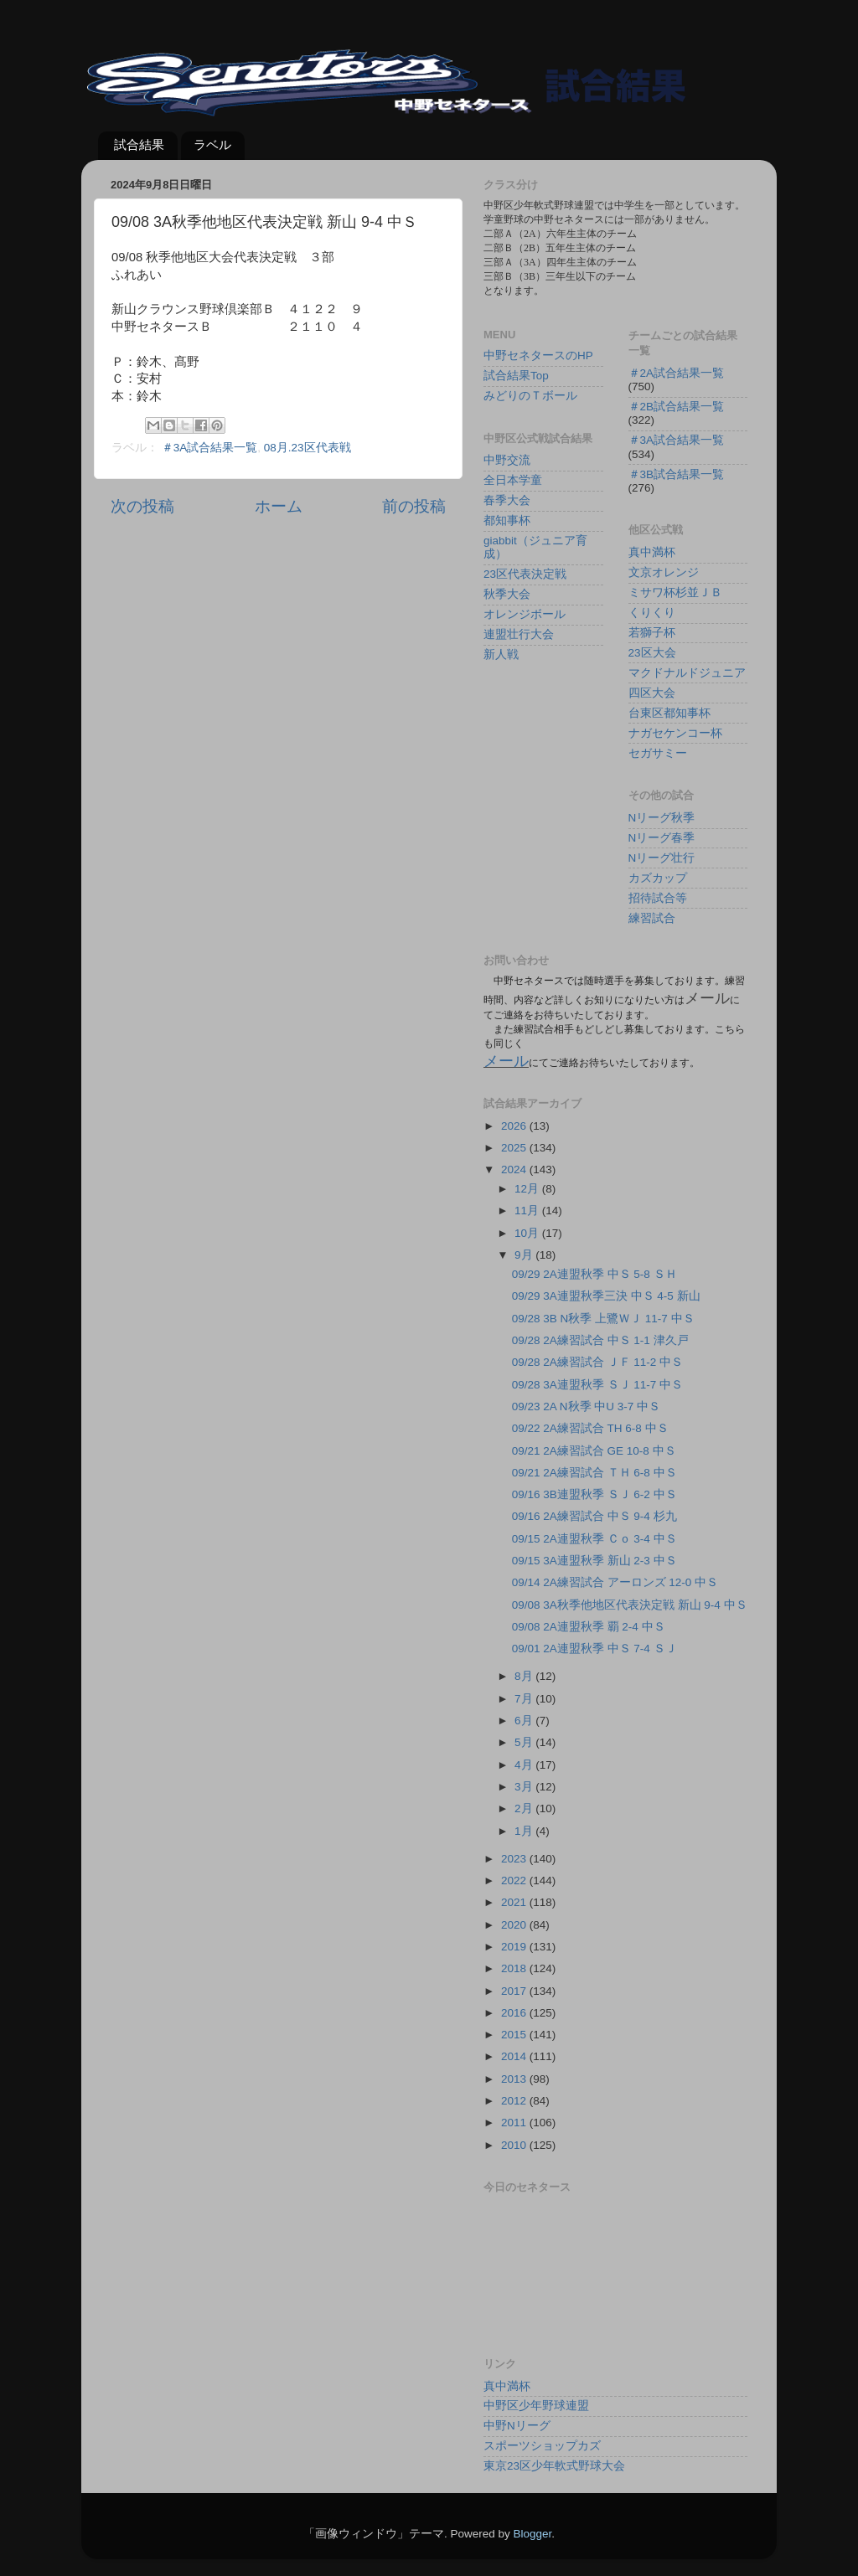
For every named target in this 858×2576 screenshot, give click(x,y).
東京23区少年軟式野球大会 (554, 2466)
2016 (515, 2013)
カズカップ (657, 878)
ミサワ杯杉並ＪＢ (675, 592)
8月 (524, 1676)
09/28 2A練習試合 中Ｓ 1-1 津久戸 (600, 1340)
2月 (524, 1808)
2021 (515, 1902)
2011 (515, 2122)
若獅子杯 (651, 632)
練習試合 (651, 918)
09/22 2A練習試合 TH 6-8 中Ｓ (590, 1428)
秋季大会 (506, 594)
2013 (515, 2079)
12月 (528, 1188)
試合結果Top (516, 375)
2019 (515, 1946)
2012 (515, 2100)
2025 (515, 1147)
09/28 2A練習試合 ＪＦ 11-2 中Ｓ (597, 1362)
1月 (524, 1831)
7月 (524, 1698)
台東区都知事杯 (669, 713)
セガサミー (657, 753)
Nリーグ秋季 (661, 817)
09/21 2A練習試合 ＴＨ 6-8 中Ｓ (594, 1472)
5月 (524, 1742)
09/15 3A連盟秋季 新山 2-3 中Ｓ (594, 1560)
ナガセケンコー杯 (675, 733)
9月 (524, 1255)
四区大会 (651, 693)
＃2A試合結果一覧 (676, 373)
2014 (515, 2056)
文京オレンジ (663, 572)
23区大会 (652, 653)
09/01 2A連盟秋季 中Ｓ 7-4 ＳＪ (594, 1648)
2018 (515, 1968)
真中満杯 (651, 552)
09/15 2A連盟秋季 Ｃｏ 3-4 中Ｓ (594, 1539)
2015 (515, 2034)
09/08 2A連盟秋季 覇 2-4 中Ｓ (588, 1626)
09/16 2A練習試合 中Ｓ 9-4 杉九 (594, 1516)
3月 (524, 1786)
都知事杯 (506, 520)
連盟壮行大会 (518, 634)
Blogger (532, 2533)
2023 (515, 1858)
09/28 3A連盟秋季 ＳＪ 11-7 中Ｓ (597, 1384)
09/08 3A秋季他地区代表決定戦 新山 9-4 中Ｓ (629, 1605)
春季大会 (506, 500)
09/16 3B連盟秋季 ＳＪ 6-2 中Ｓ (594, 1494)
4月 (524, 1765)
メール (506, 1061)
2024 (515, 1169)
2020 (515, 1925)
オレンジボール (524, 614)
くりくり (651, 612)
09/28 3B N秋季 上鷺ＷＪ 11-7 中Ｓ (603, 1318)
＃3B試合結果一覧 (676, 474)
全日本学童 (512, 480)
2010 (515, 2145)
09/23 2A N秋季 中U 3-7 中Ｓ (586, 1406)
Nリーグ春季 (661, 838)
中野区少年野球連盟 (536, 2405)
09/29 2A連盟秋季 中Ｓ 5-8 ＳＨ (594, 1274)
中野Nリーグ (516, 2425)
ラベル (212, 144)
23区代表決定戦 (524, 574)
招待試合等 (657, 898)
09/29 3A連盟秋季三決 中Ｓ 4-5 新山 (606, 1296)
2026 (515, 1126)
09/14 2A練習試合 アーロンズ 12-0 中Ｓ (615, 1582)
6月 (524, 1720)
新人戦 (501, 654)
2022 (515, 1880)
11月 (528, 1210)
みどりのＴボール (530, 395)
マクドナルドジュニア (687, 673)
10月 (528, 1233)
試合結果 (139, 144)
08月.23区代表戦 (307, 447)
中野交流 (506, 460)
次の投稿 (142, 506)
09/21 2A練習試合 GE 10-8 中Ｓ (594, 1451)
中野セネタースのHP (538, 355)
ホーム (278, 506)
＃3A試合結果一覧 (210, 447)
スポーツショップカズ (542, 2445)
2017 (515, 1991)
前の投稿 (414, 506)
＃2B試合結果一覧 (676, 406)
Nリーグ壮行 (661, 858)
